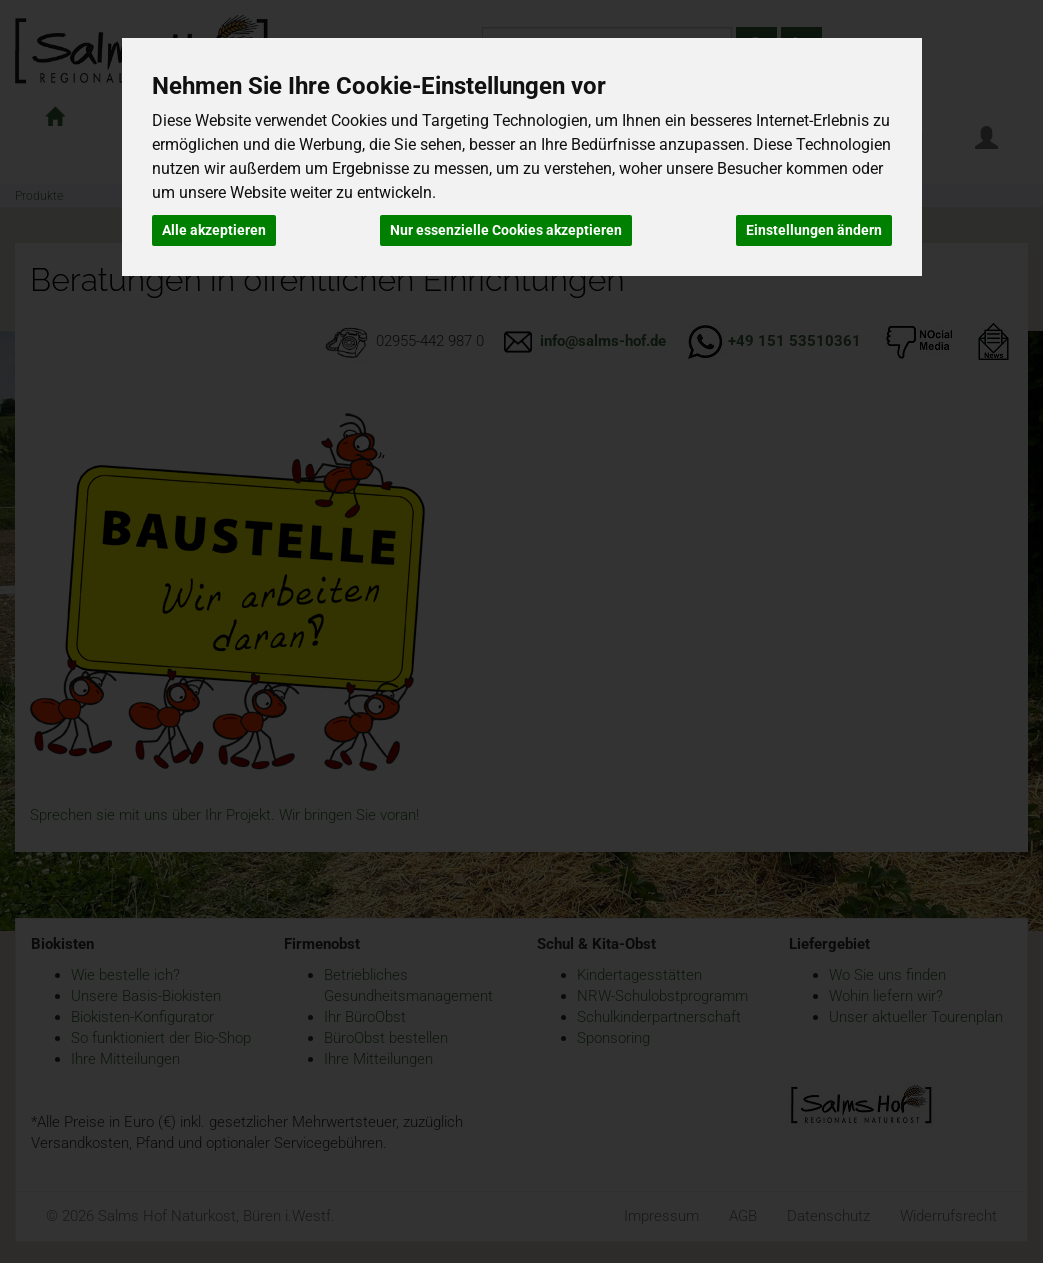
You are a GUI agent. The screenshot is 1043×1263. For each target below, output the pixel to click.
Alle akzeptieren (214, 230)
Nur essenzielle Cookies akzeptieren (506, 230)
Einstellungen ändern (814, 230)
